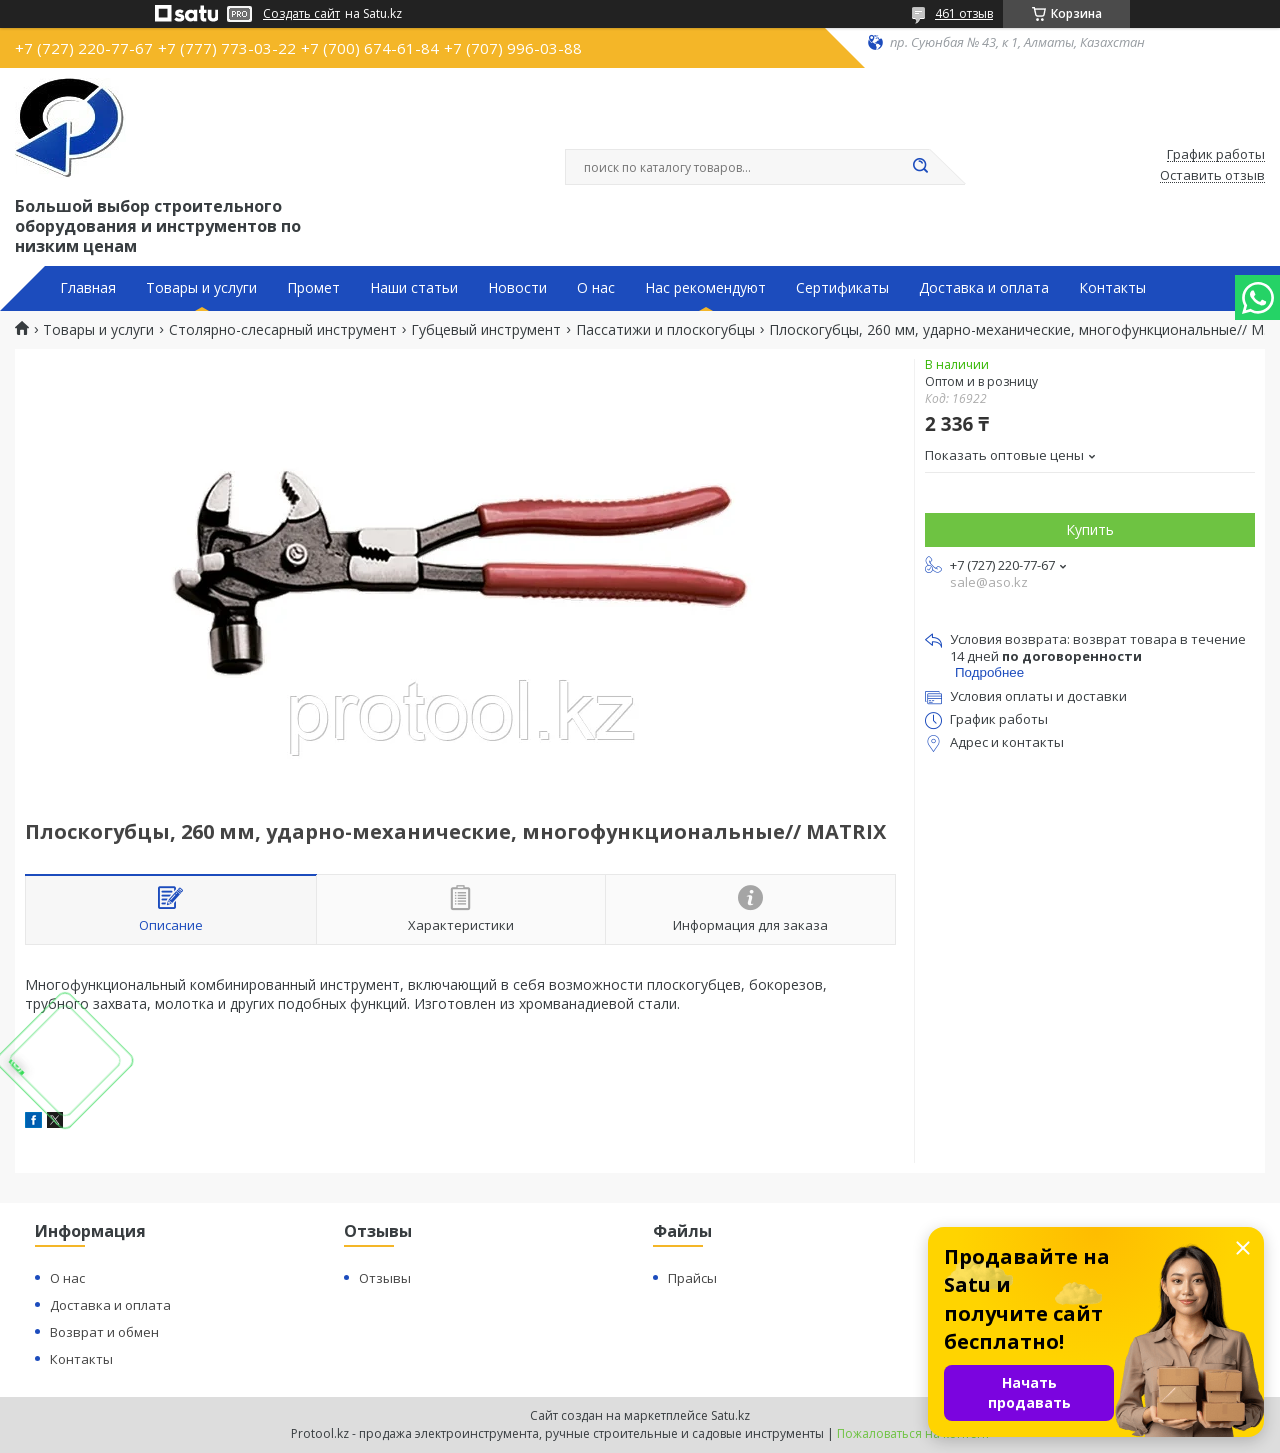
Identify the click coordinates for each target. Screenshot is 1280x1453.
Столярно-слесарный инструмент (283, 330)
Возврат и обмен (104, 1332)
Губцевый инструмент (486, 330)
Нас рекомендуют (705, 288)
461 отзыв (964, 13)
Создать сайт (301, 14)
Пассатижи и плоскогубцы (665, 330)
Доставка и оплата (984, 288)
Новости (517, 288)
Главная (88, 288)
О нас (596, 288)
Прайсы (692, 1278)
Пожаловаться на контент (913, 1433)
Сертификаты (842, 288)
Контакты (1112, 288)
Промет (313, 288)
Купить (1090, 529)
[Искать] (920, 167)
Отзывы (385, 1278)
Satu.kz (730, 1415)
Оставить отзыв (1212, 176)
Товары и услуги (201, 288)
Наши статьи (414, 288)
